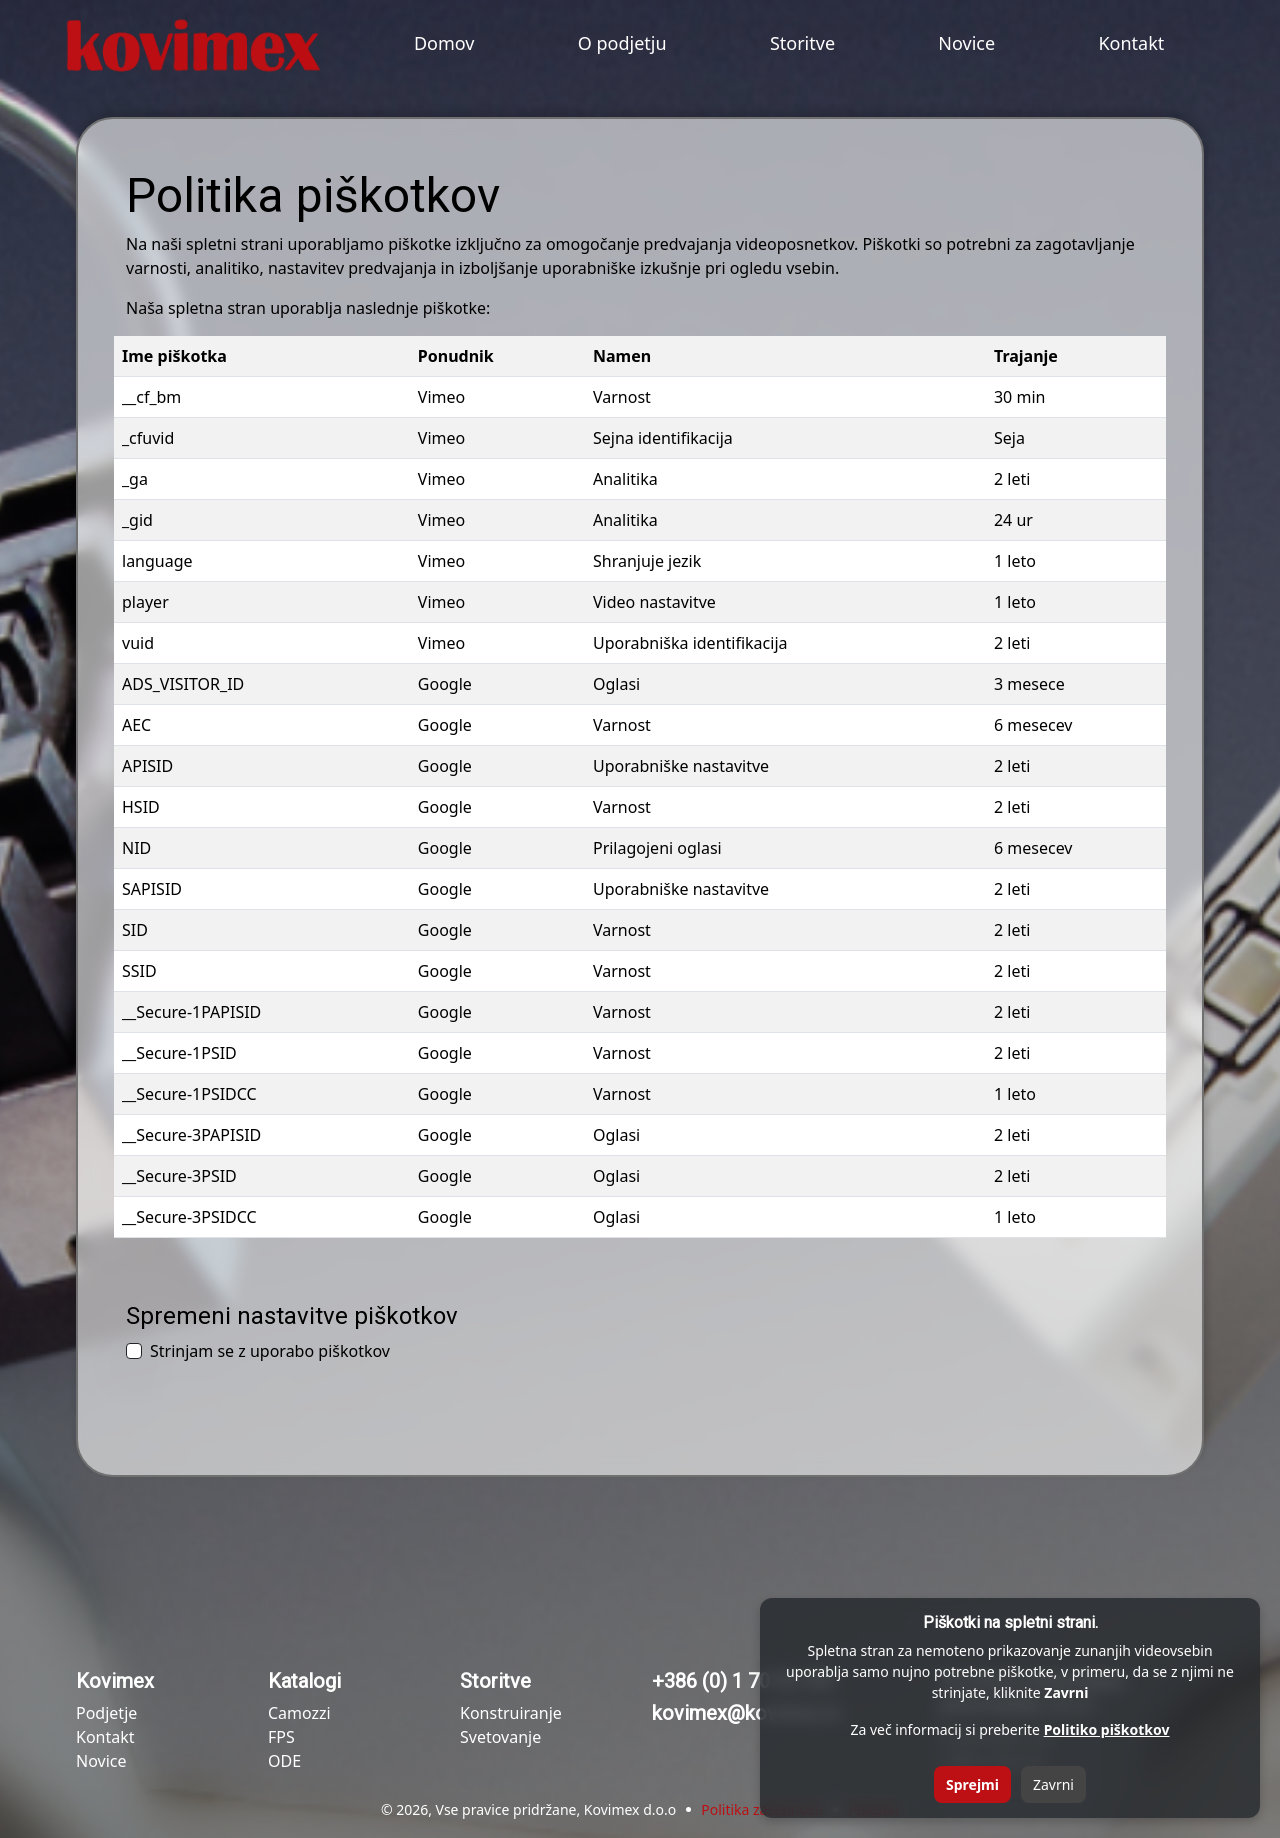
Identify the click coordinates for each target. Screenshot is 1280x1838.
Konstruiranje (511, 1713)
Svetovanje (500, 1737)
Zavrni (1053, 1784)
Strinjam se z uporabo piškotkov (270, 1351)
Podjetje (106, 1713)
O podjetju (622, 43)
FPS (281, 1737)
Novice (966, 43)
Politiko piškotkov (1107, 1729)
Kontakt (1131, 43)
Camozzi (299, 1713)
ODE (284, 1761)
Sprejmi (972, 1784)
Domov (444, 43)
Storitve (802, 43)
